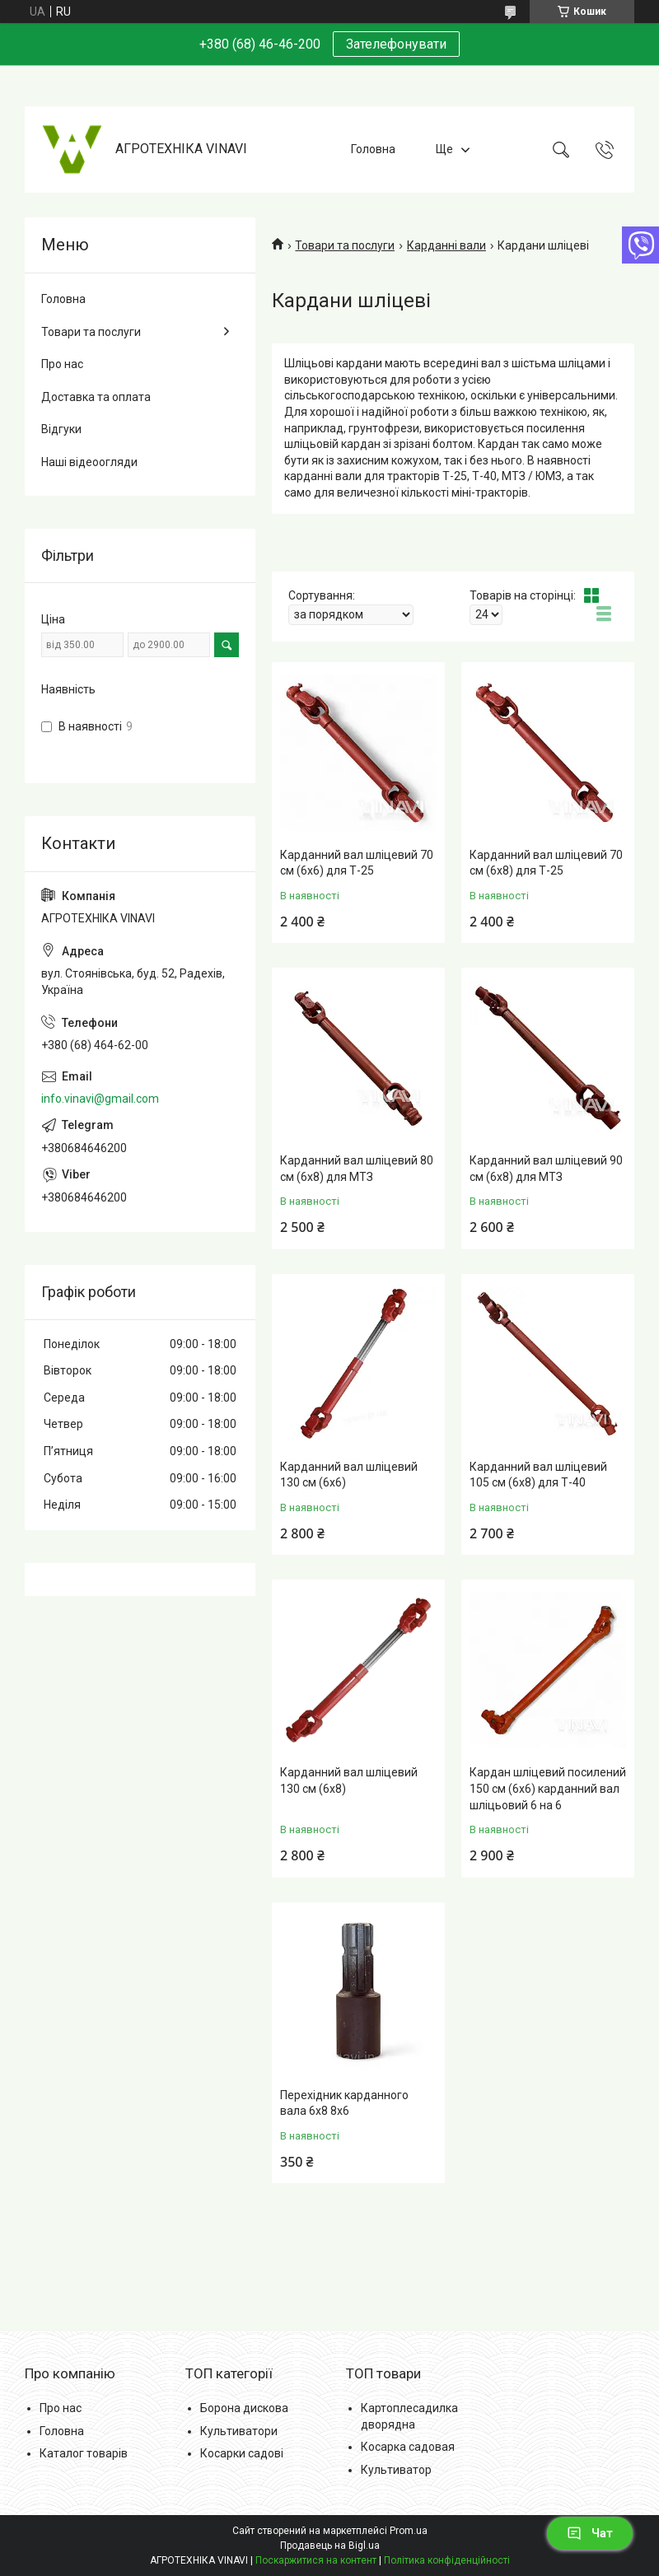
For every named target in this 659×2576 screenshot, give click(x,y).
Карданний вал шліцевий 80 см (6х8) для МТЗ (356, 1168)
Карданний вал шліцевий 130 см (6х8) (349, 1780)
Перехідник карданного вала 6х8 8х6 (344, 2103)
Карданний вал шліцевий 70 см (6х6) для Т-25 (356, 863)
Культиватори (239, 2431)
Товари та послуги (345, 245)
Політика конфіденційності (447, 2560)
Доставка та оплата (96, 397)
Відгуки (61, 429)
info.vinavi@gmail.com (100, 1098)
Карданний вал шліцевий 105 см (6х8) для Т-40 (538, 1475)
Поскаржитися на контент (315, 2560)
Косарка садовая (408, 2446)
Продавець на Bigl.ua (330, 2545)
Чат (590, 2533)
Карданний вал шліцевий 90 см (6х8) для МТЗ (546, 1168)
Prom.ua (409, 2530)
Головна (373, 149)
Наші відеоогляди (89, 462)
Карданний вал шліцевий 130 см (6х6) (349, 1475)
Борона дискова (244, 2408)
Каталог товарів (84, 2453)
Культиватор (396, 2469)
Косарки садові (241, 2453)
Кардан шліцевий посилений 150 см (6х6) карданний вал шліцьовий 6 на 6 (548, 1788)
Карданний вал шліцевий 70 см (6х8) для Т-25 (546, 863)
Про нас (62, 364)
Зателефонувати (396, 44)
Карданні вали (446, 245)
